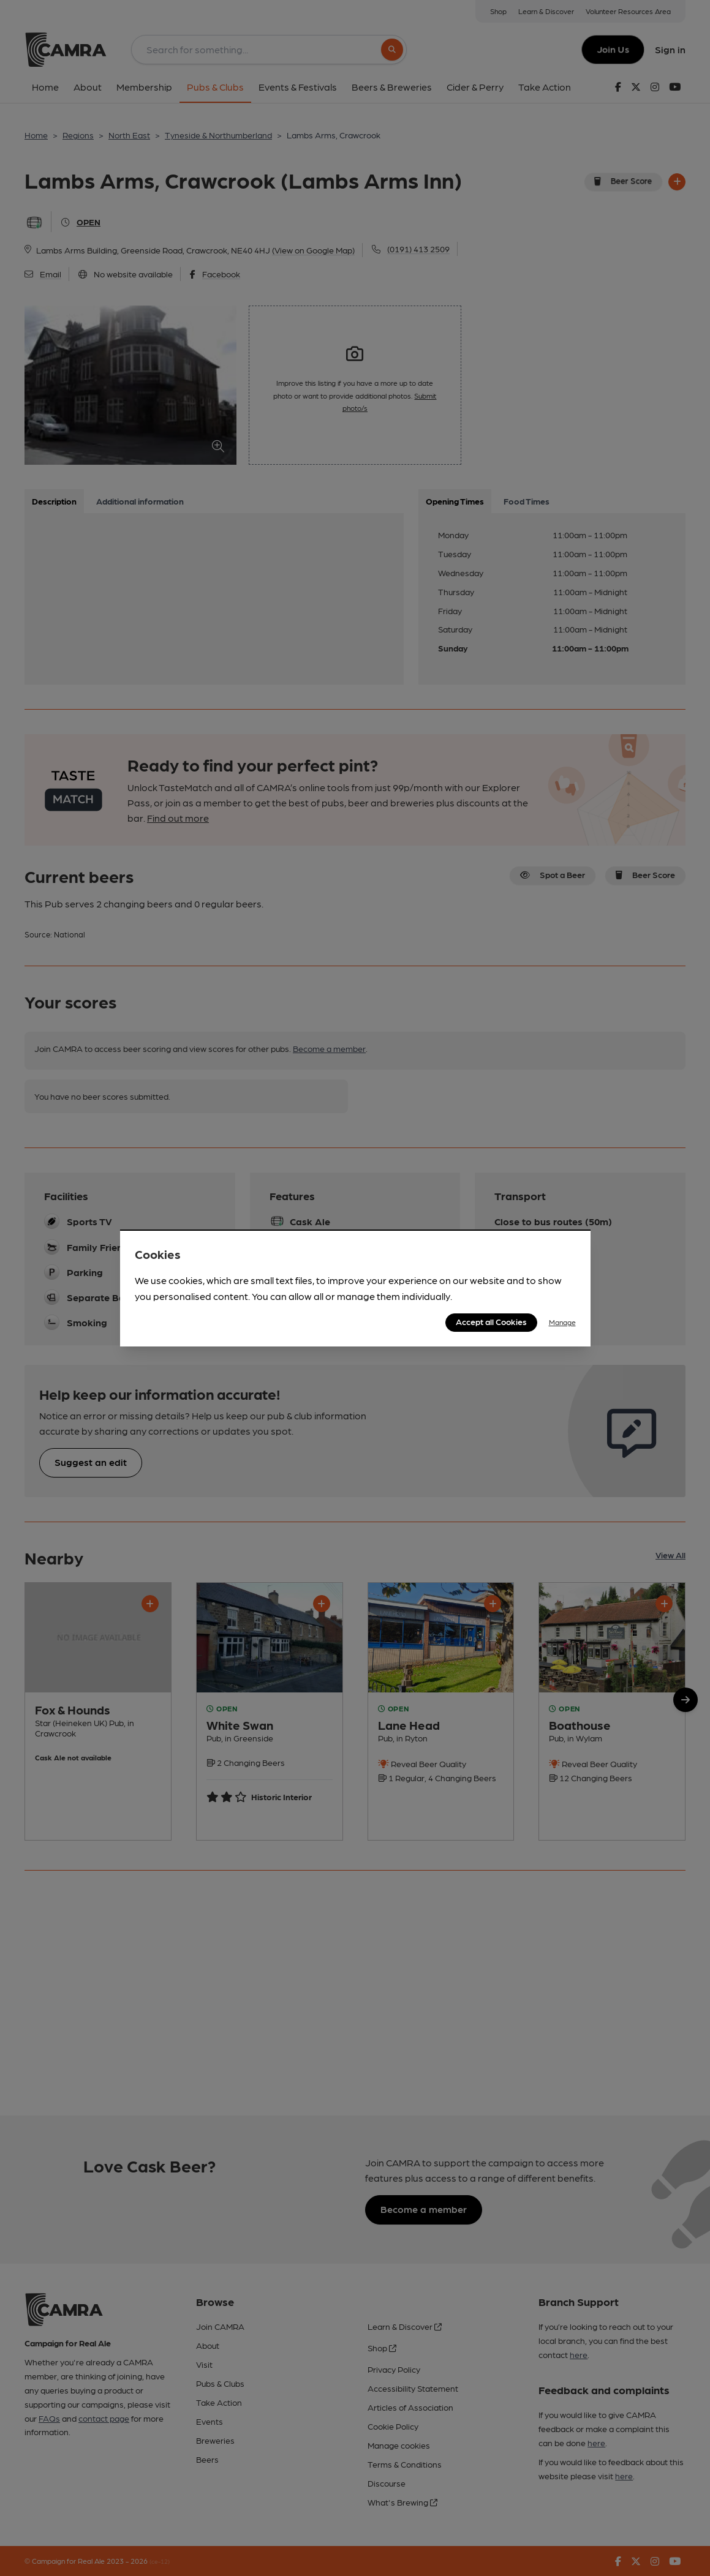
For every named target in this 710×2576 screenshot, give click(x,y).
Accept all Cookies (491, 1321)
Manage (562, 1322)
